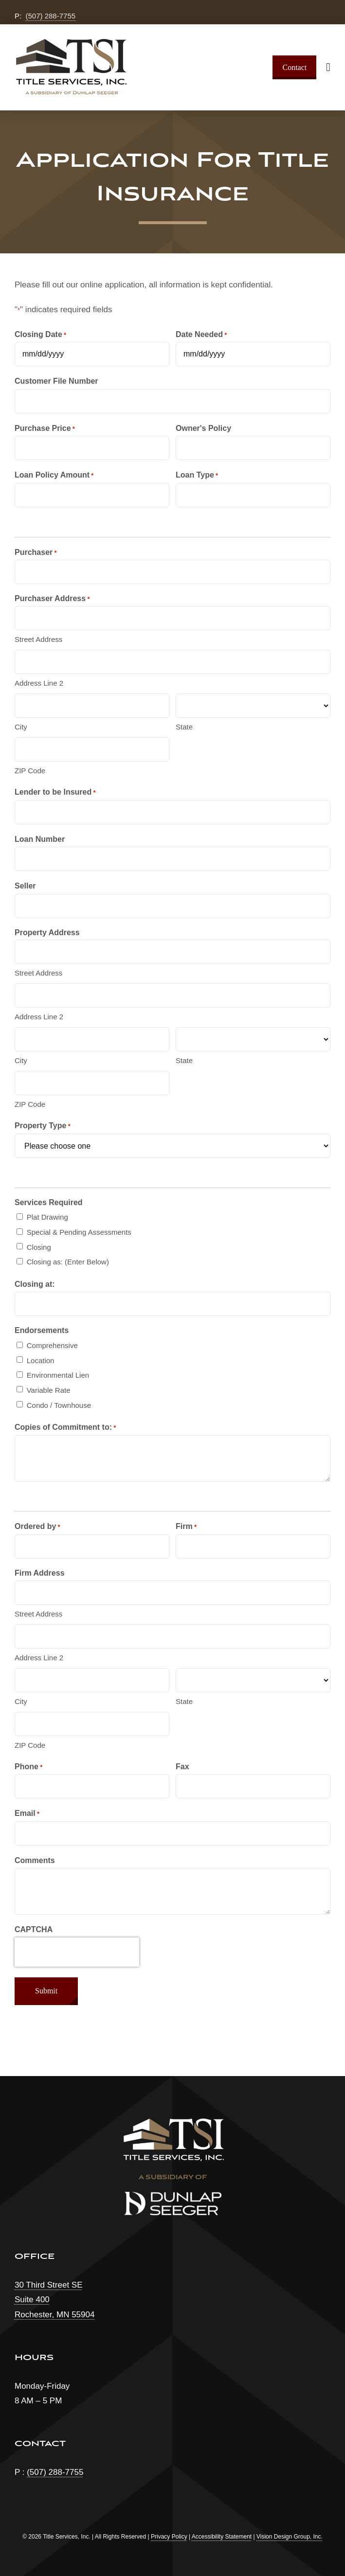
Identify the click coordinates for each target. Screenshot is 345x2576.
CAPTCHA (34, 1929)
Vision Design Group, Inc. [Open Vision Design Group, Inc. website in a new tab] (289, 2536)
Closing (39, 1247)
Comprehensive (52, 1345)
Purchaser (36, 552)
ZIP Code (30, 770)
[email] (172, 1833)
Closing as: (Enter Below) (68, 1262)
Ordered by (37, 1526)
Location (40, 1360)
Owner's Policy (203, 428)
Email (27, 1813)
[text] (92, 354)
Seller (25, 886)
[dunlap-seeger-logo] (172, 2196)
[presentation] (77, 1952)
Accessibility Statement (222, 2536)
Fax (182, 1766)
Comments (35, 1860)
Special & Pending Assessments (79, 1232)
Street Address (38, 639)
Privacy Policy (169, 2536)
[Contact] (294, 67)
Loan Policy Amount (54, 475)
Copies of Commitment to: (65, 1427)
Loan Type (197, 475)
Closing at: (35, 1284)
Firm (186, 1526)
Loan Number (40, 839)
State (184, 727)
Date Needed (201, 334)
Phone (28, 1767)
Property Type (43, 1126)
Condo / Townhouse (59, 1405)
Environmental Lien (58, 1375)
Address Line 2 (39, 683)
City (21, 727)
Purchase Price (45, 428)
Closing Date (40, 334)
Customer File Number (56, 381)
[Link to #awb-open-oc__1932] (328, 67)
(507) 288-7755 (51, 16)
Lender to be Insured (55, 792)
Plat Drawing (47, 1217)
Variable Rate (49, 1390)
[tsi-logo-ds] (71, 43)
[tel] (92, 1786)
